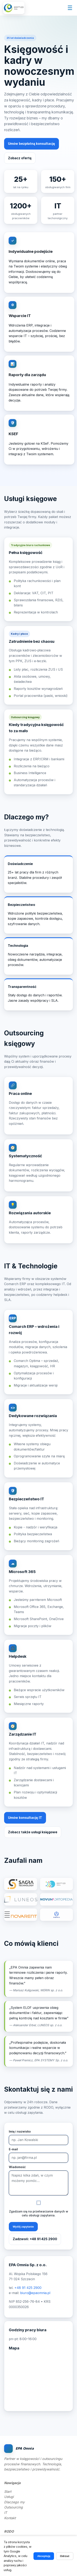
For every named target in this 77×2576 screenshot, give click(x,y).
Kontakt (10, 2518)
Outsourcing (13, 2507)
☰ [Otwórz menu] (69, 8)
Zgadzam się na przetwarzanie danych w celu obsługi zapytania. (38, 2213)
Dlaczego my (14, 2502)
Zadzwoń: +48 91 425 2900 (35, 2239)
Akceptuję (43, 2556)
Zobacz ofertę (20, 158)
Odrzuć (64, 2556)
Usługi (9, 2497)
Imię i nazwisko (20, 2131)
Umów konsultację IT (25, 1818)
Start (7, 2491)
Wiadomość (17, 2167)
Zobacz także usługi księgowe (32, 1832)
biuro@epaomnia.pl (35, 2293)
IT (5, 2513)
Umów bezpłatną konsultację (31, 143)
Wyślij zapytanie (23, 2226)
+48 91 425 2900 (27, 2288)
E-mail (13, 2149)
